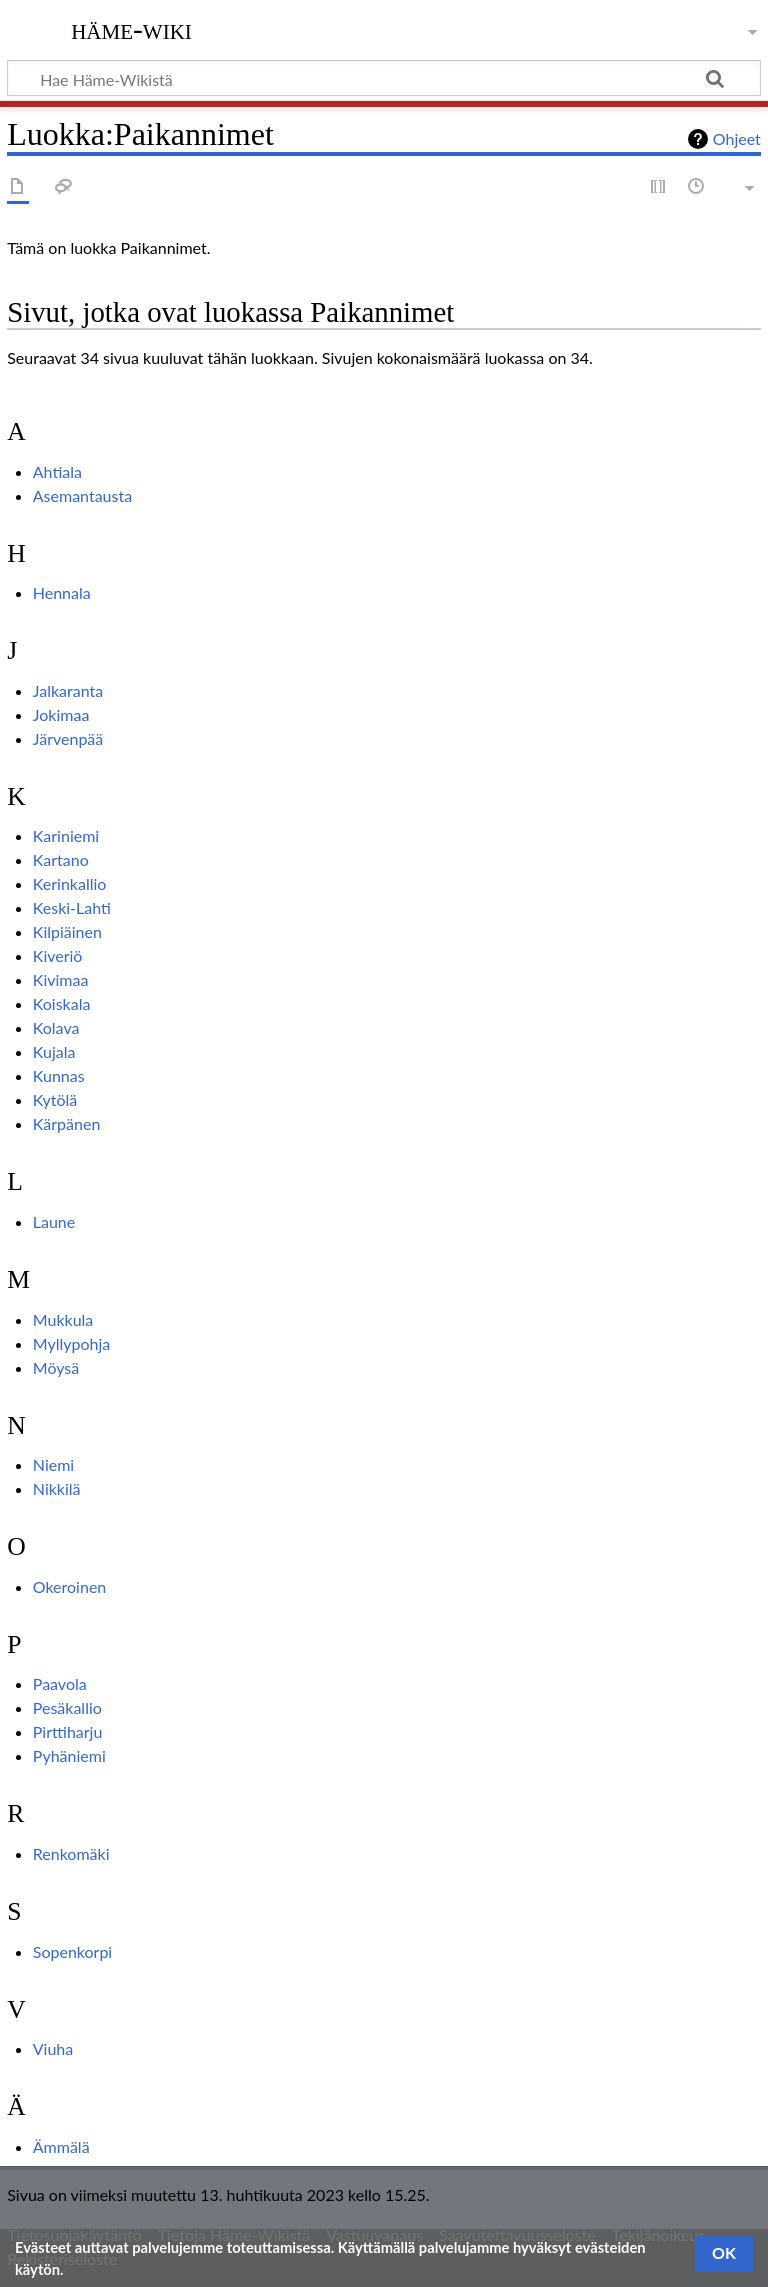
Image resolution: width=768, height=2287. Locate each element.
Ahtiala (57, 471)
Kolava (56, 1027)
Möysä (56, 1367)
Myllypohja (71, 1343)
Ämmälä (61, 2146)
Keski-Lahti (72, 907)
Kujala (54, 1051)
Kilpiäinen (67, 931)
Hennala (62, 592)
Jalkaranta (68, 690)
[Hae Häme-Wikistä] (384, 78)
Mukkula (63, 1319)
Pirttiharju (68, 1731)
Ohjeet (737, 138)
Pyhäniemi (69, 1755)
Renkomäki (71, 1853)
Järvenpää (68, 738)
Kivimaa (61, 979)
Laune (54, 1221)
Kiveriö (58, 955)
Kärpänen (67, 1123)
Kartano (61, 859)
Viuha (53, 2048)
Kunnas (59, 1075)
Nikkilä (57, 1488)
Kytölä (55, 1099)
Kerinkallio (70, 883)
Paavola (60, 1683)
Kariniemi (66, 835)
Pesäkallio (67, 1707)
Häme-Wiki (131, 29)
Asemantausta (82, 495)
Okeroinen (70, 1586)
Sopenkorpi (72, 1951)
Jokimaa (61, 714)
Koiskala (62, 1003)
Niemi (53, 1464)
